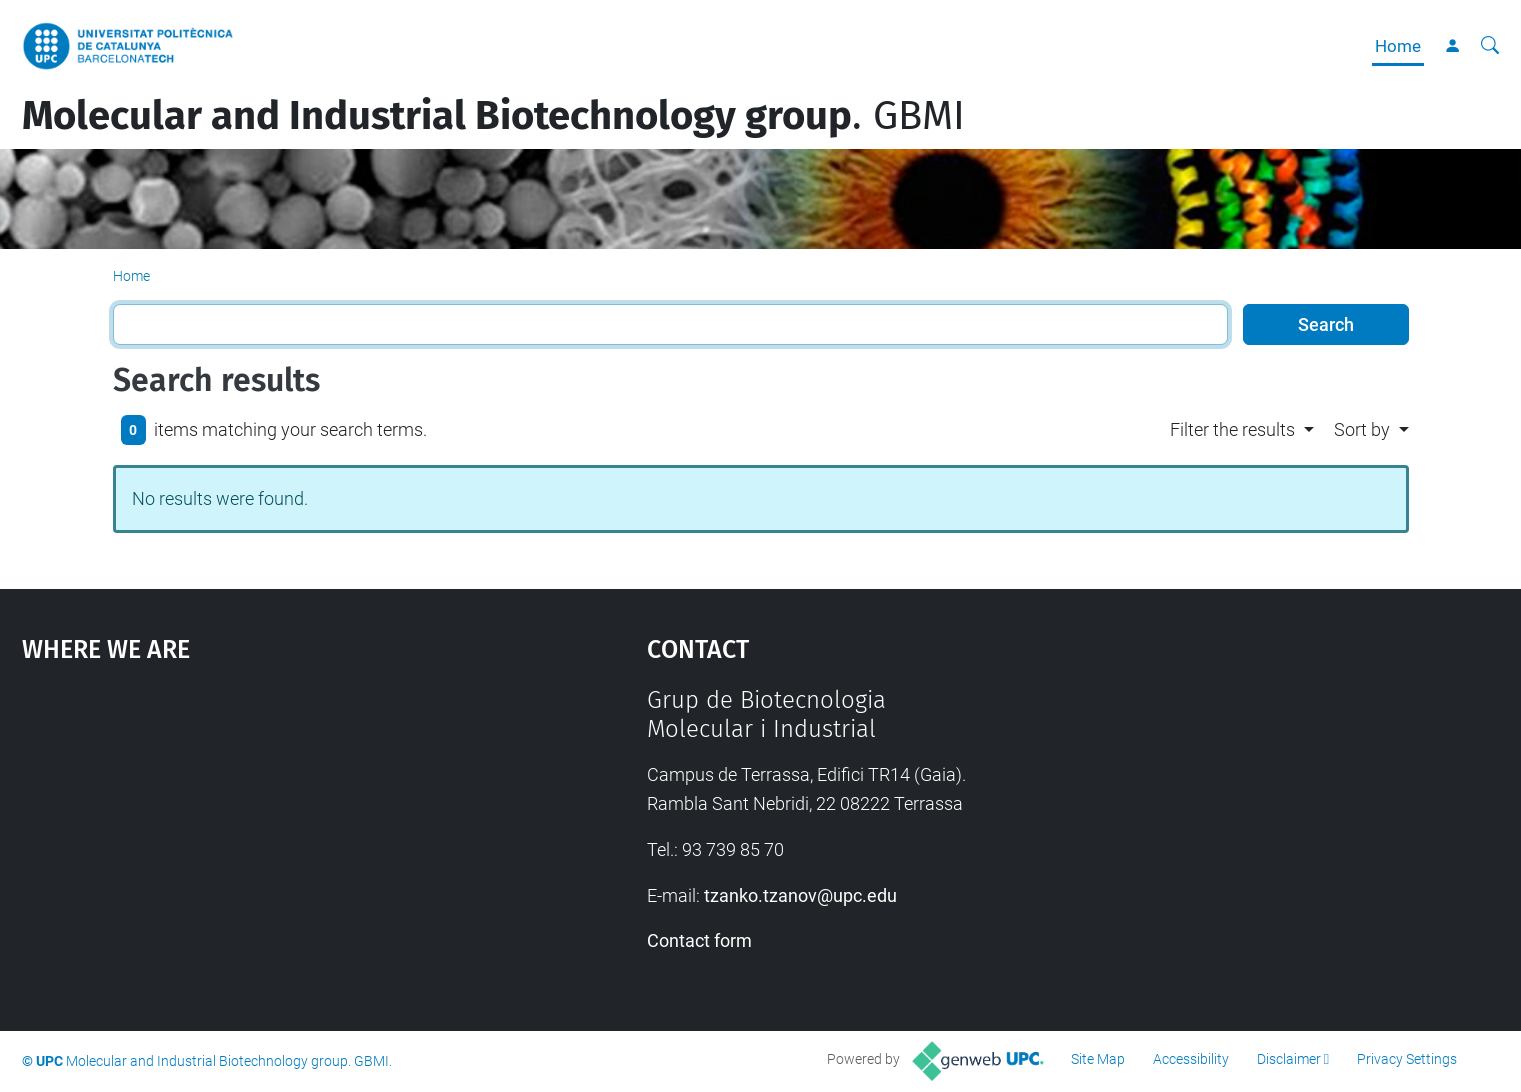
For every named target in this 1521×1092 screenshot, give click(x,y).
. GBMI (493, 116)
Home (1398, 46)
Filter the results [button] (1232, 429)
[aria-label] (1490, 46)
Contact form (699, 940)
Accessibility (1191, 1059)
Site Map (1098, 1059)
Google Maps (260, 836)
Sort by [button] (1362, 429)
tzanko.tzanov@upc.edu (800, 895)
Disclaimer (1289, 1059)
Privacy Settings (1407, 1059)
